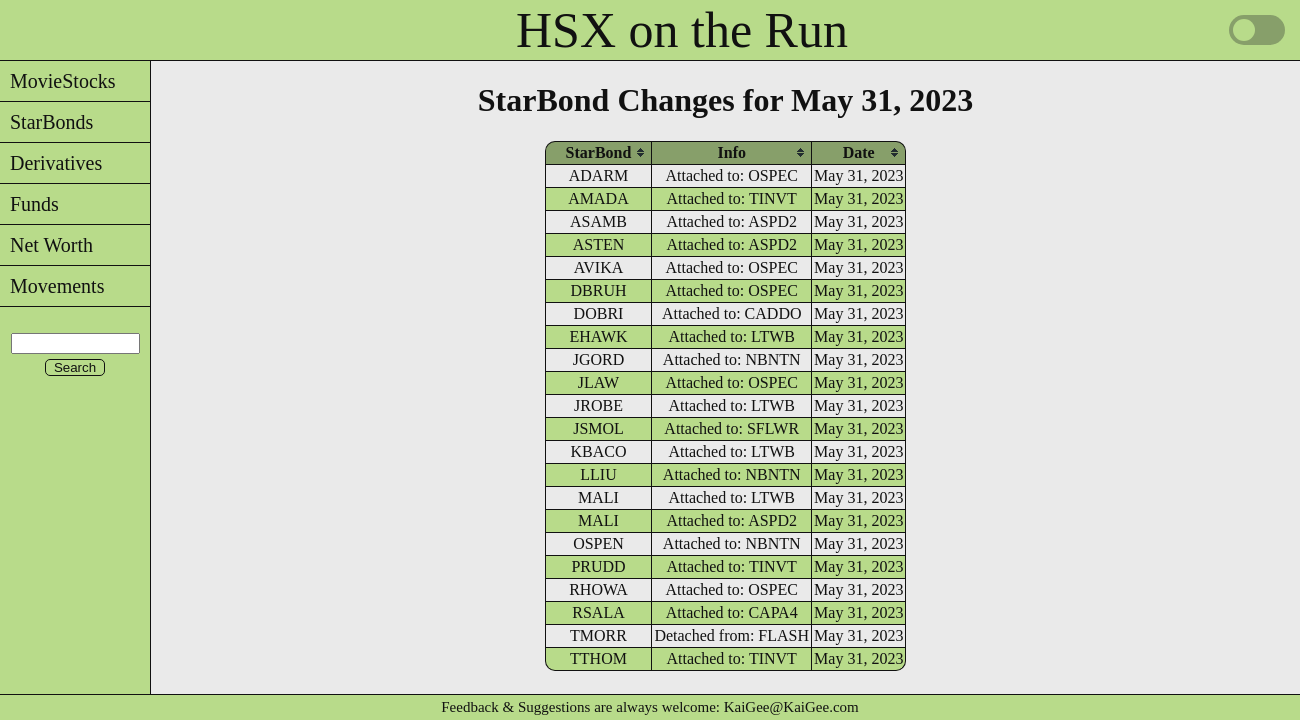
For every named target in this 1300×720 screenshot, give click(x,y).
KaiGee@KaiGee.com (791, 707)
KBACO (599, 451)
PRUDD (598, 566)
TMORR (598, 635)
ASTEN (599, 244)
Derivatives (51, 163)
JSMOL (598, 428)
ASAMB (598, 221)
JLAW (598, 382)
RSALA (598, 612)
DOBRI (599, 313)
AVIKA (598, 267)
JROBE (598, 405)
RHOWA (598, 589)
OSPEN (598, 543)
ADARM (599, 175)
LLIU (598, 474)
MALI (598, 497)
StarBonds (46, 122)
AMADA (598, 198)
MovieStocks (58, 81)
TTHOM (598, 658)
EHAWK (598, 336)
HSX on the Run (682, 30)
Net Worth (46, 245)
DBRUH (599, 290)
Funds (29, 204)
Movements (52, 286)
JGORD (599, 359)
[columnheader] (599, 152)
